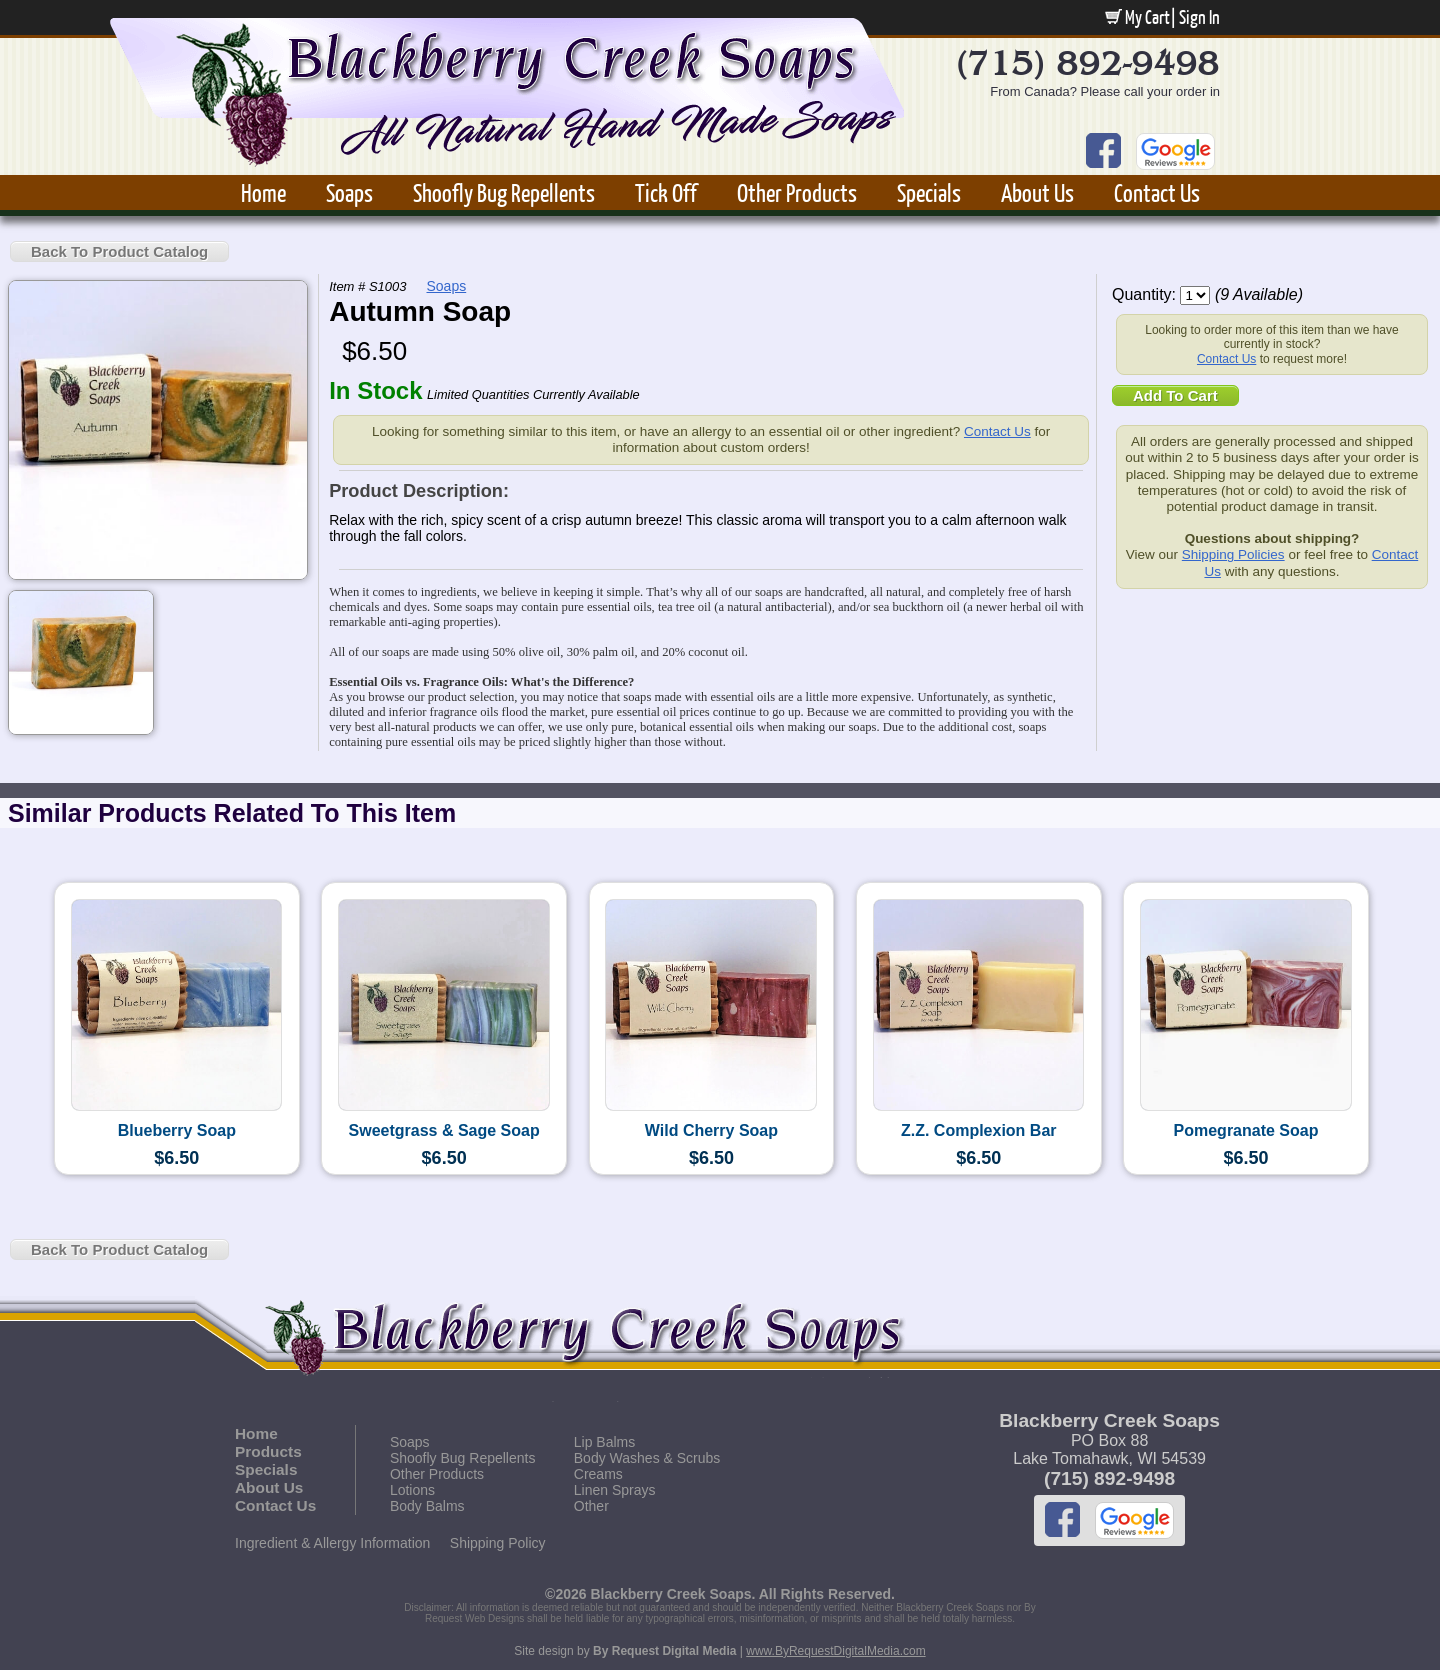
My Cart (1137, 17)
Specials (929, 192)
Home (263, 192)
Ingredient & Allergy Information (332, 1543)
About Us (1037, 192)
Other (591, 1506)
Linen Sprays (615, 1490)
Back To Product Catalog (119, 251)
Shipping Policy (498, 1543)
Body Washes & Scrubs (647, 1458)
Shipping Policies (1233, 554)
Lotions (412, 1490)
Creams (598, 1474)
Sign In (1199, 17)
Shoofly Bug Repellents (504, 192)
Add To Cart (1175, 395)
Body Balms (427, 1506)
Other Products (797, 192)
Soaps (349, 192)
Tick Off (666, 192)
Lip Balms (604, 1442)
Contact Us (1157, 192)
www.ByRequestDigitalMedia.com (835, 1651)
